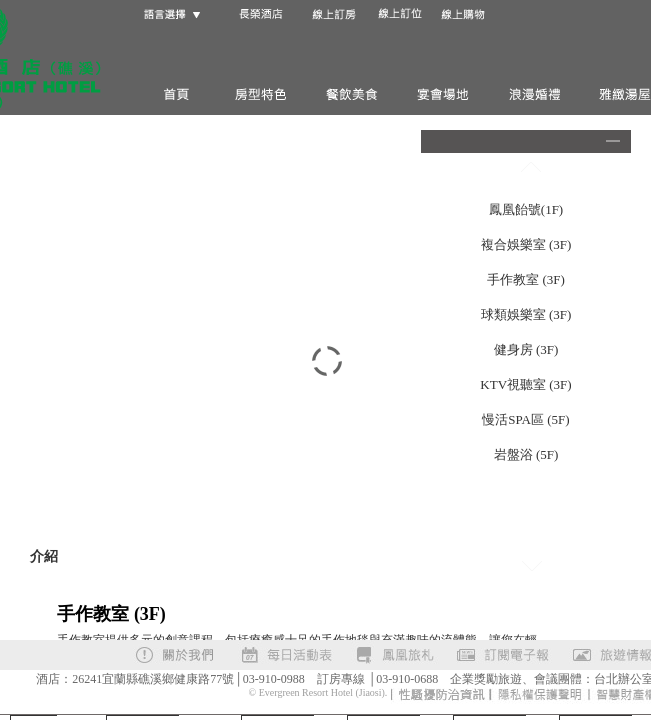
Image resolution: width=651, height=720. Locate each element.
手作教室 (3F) (526, 279)
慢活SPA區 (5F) (525, 419)
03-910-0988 (274, 679)
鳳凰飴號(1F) (526, 209)
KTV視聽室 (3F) (525, 384)
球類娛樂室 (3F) (526, 314)
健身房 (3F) (526, 349)
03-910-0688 (407, 679)
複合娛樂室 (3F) (526, 244)
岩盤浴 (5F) (526, 454)
